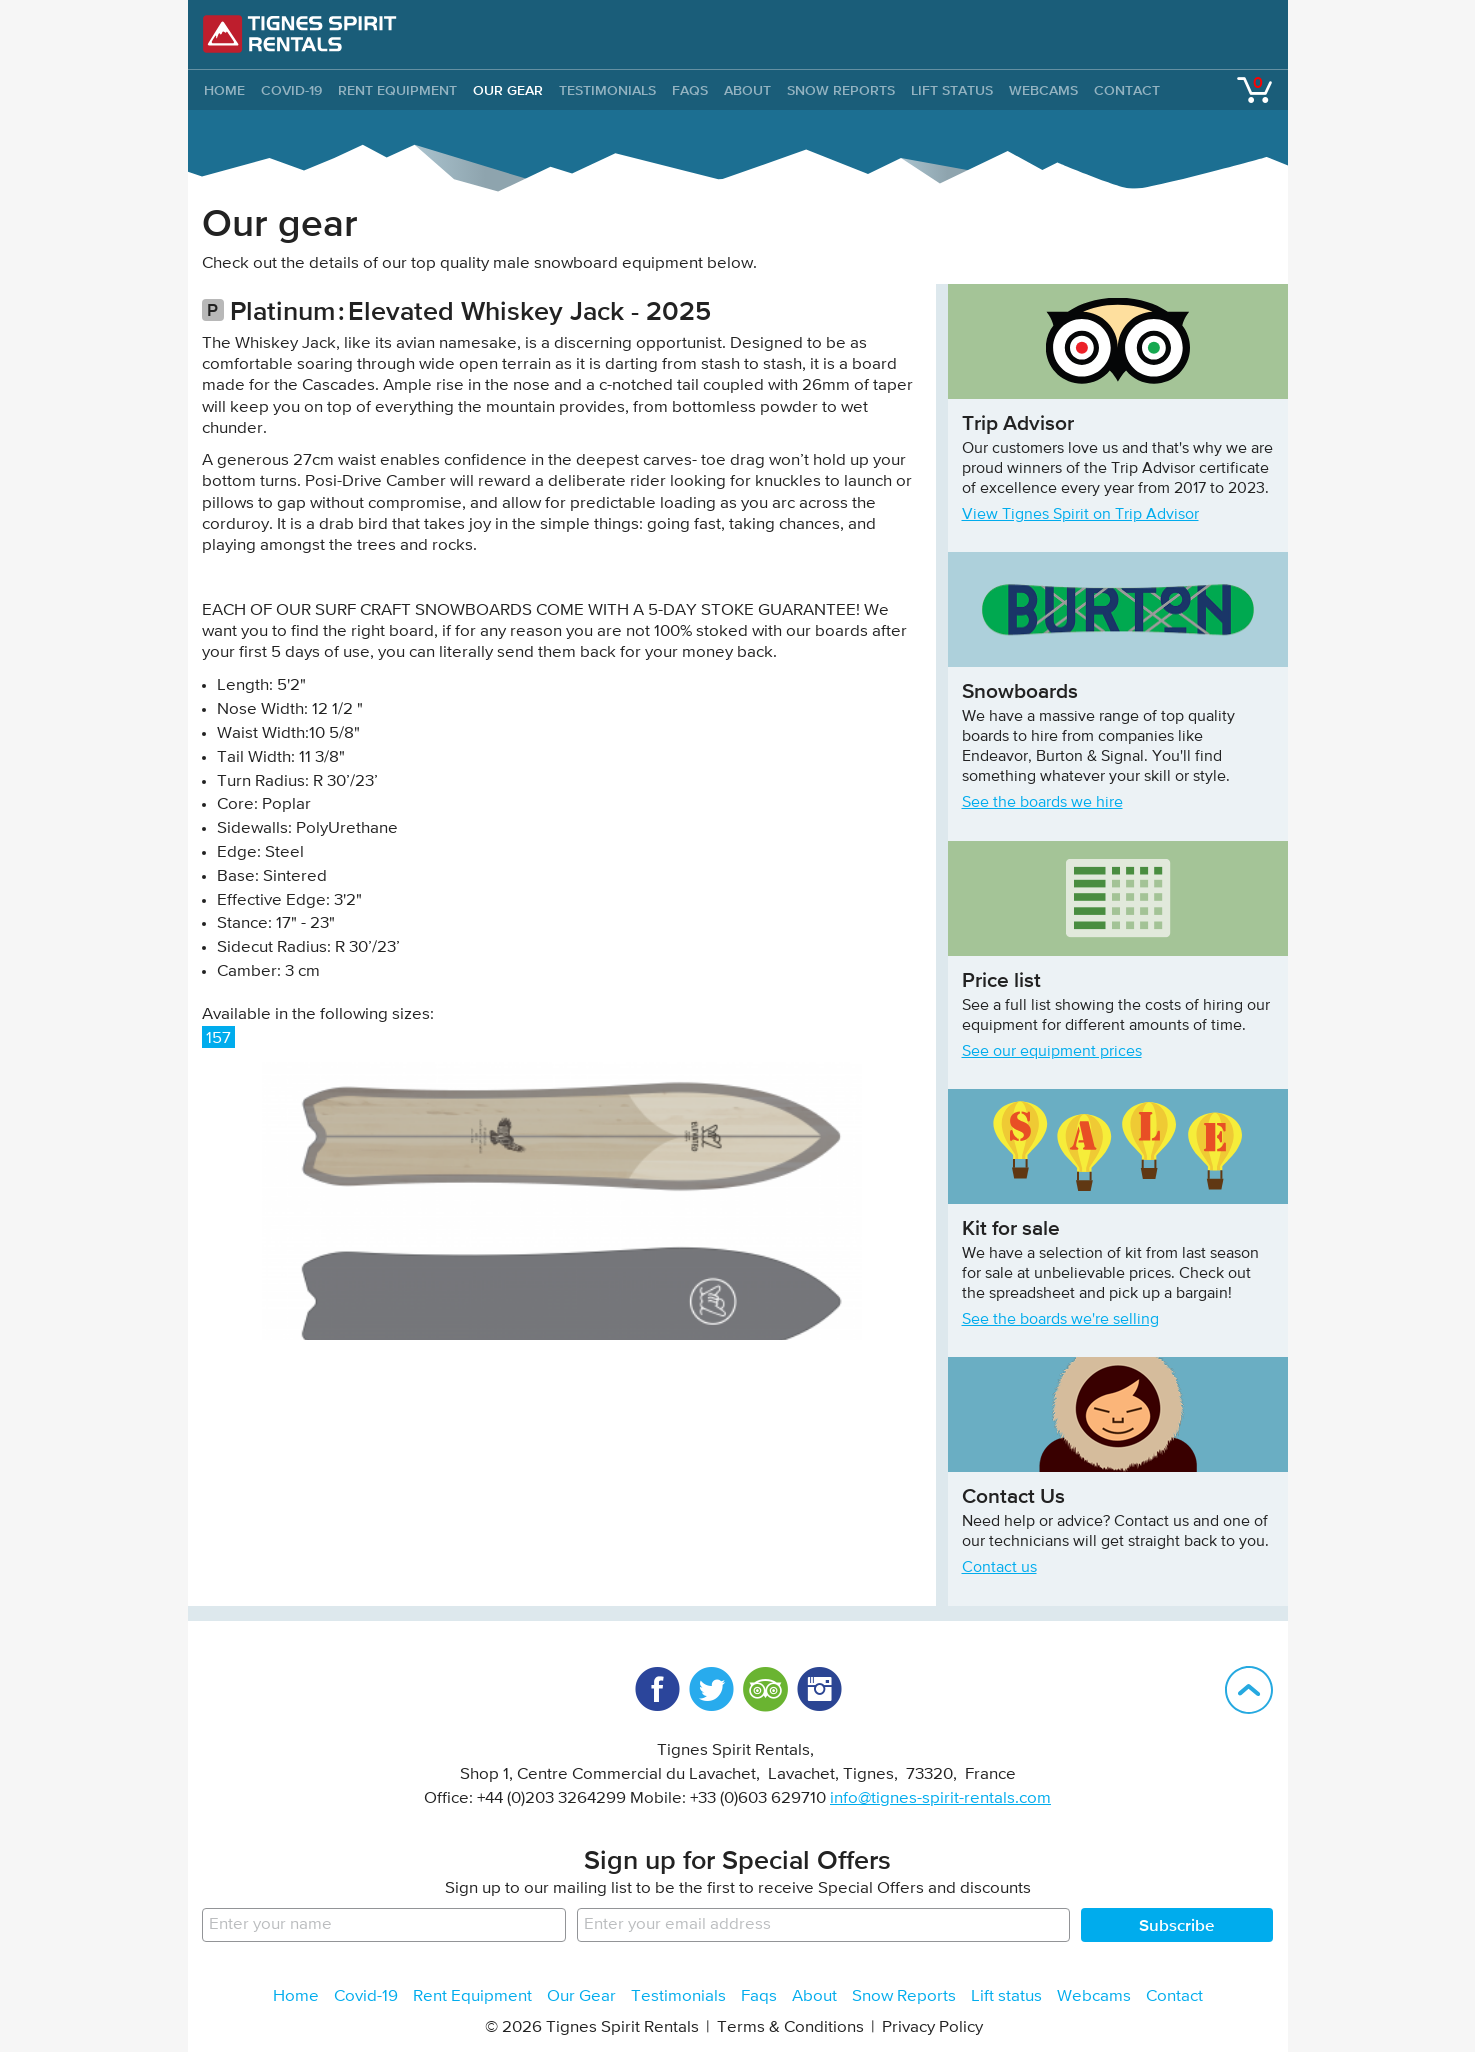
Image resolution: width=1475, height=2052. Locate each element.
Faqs (690, 90)
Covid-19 (291, 90)
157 (218, 1038)
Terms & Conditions (790, 2027)
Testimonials (607, 90)
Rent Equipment (397, 90)
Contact (1127, 90)
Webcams (1043, 90)
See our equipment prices (1052, 1052)
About (747, 90)
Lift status (952, 90)
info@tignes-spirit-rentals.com (940, 1798)
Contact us (999, 1568)
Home (296, 1996)
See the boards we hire (1042, 803)
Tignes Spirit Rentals (300, 34)
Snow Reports (841, 90)
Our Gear (508, 90)
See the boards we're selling (1060, 1320)
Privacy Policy (932, 2027)
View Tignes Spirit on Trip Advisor (1080, 515)
